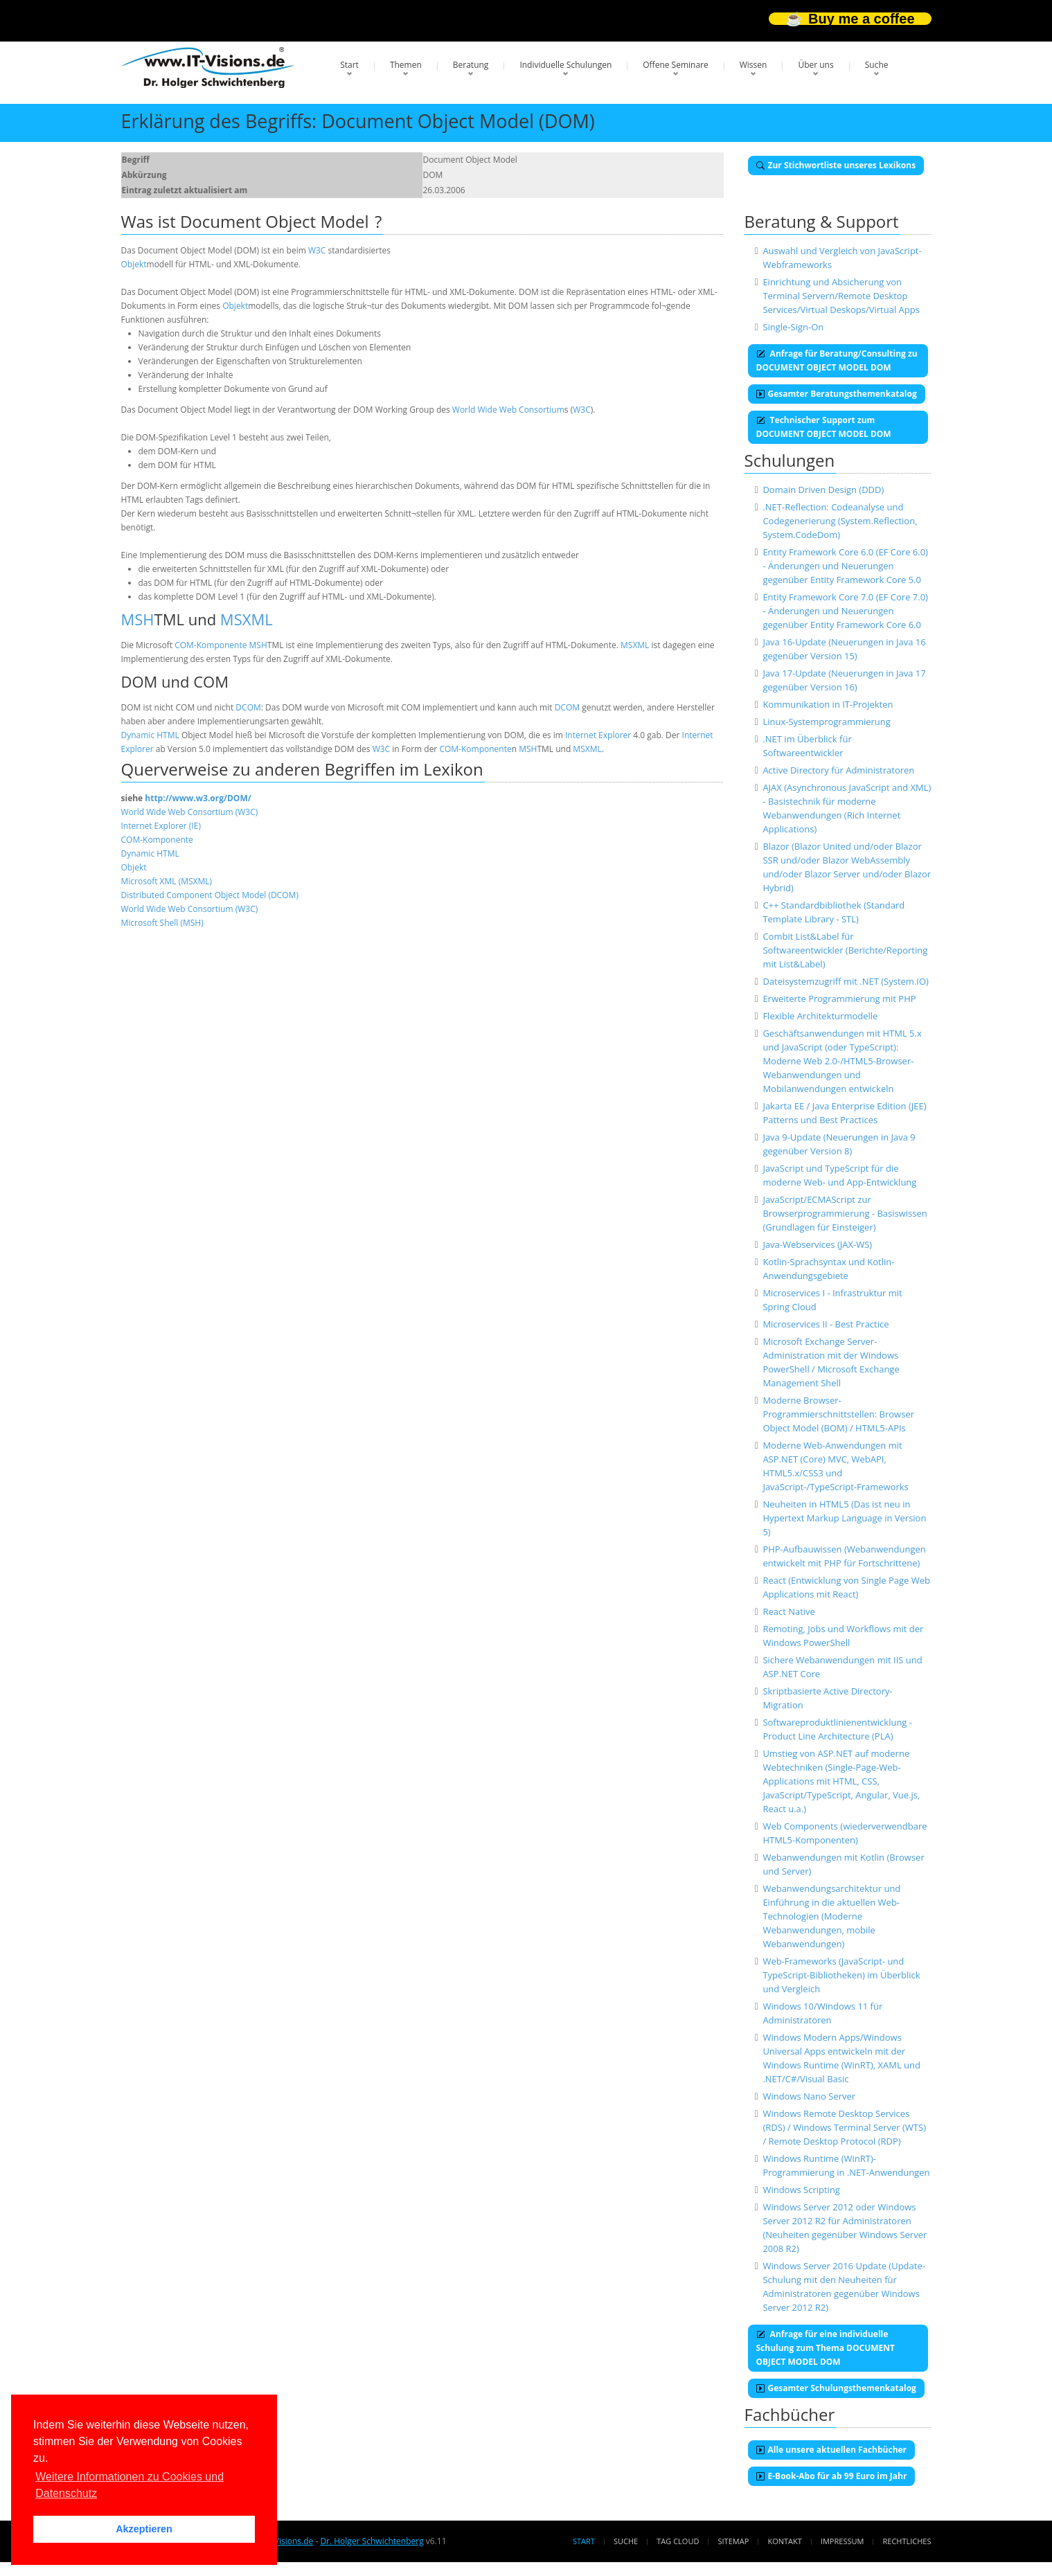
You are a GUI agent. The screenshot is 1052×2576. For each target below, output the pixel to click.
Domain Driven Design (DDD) (823, 489)
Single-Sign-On (793, 327)
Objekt (134, 264)
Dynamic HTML (150, 735)
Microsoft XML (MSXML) (167, 881)
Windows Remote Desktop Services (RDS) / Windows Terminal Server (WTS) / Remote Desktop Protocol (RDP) (844, 2127)
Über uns (815, 65)
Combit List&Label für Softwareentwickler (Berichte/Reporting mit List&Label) (845, 950)
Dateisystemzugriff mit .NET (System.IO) (846, 981)
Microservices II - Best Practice (826, 1324)
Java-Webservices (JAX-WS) (817, 1244)
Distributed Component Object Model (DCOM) (209, 895)
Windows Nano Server (809, 2096)
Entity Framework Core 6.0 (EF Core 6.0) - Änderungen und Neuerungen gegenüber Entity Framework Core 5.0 (845, 566)
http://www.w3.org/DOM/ (198, 798)
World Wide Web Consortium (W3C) (189, 812)
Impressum (842, 2541)
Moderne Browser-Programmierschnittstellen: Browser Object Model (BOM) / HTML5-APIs (838, 1414)
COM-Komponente (211, 645)
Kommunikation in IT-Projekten (828, 704)
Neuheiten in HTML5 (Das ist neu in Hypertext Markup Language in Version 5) (844, 1518)
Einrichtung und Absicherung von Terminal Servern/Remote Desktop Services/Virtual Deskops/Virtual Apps (841, 296)
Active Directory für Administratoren (838, 770)
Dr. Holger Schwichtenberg (371, 2541)
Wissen (753, 65)
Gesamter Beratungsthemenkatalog (836, 394)
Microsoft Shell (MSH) (162, 923)
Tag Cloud (678, 2541)
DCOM (247, 707)
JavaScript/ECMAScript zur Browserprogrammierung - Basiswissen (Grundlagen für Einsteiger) (845, 1213)
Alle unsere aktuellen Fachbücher (831, 2450)
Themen (406, 65)
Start (349, 65)
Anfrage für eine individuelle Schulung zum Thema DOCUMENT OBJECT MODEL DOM (825, 2348)
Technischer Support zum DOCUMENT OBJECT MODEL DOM (823, 427)
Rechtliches (907, 2541)
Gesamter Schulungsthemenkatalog (836, 2388)
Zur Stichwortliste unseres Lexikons (836, 165)
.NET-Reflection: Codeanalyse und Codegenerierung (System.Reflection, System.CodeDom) (840, 521)
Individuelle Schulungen (565, 65)
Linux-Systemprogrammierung (826, 721)
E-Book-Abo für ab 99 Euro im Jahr (831, 2476)
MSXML (246, 619)
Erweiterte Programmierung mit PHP (839, 998)
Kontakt (784, 2541)
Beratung (471, 65)
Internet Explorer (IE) (161, 826)
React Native (789, 1611)
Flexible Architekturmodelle (820, 1016)
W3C (317, 250)
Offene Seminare (675, 65)
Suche (877, 65)
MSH (137, 619)
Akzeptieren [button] (144, 2528)
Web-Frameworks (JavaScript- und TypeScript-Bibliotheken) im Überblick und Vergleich (841, 1975)
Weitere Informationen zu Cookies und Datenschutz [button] (129, 2485)
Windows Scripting (801, 2189)
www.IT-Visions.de (278, 2541)
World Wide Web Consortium (508, 409)
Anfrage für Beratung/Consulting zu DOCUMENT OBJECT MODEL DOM (837, 360)
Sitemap (733, 2541)
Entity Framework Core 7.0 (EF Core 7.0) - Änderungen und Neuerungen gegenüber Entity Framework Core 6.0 (845, 611)
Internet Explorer (598, 735)
